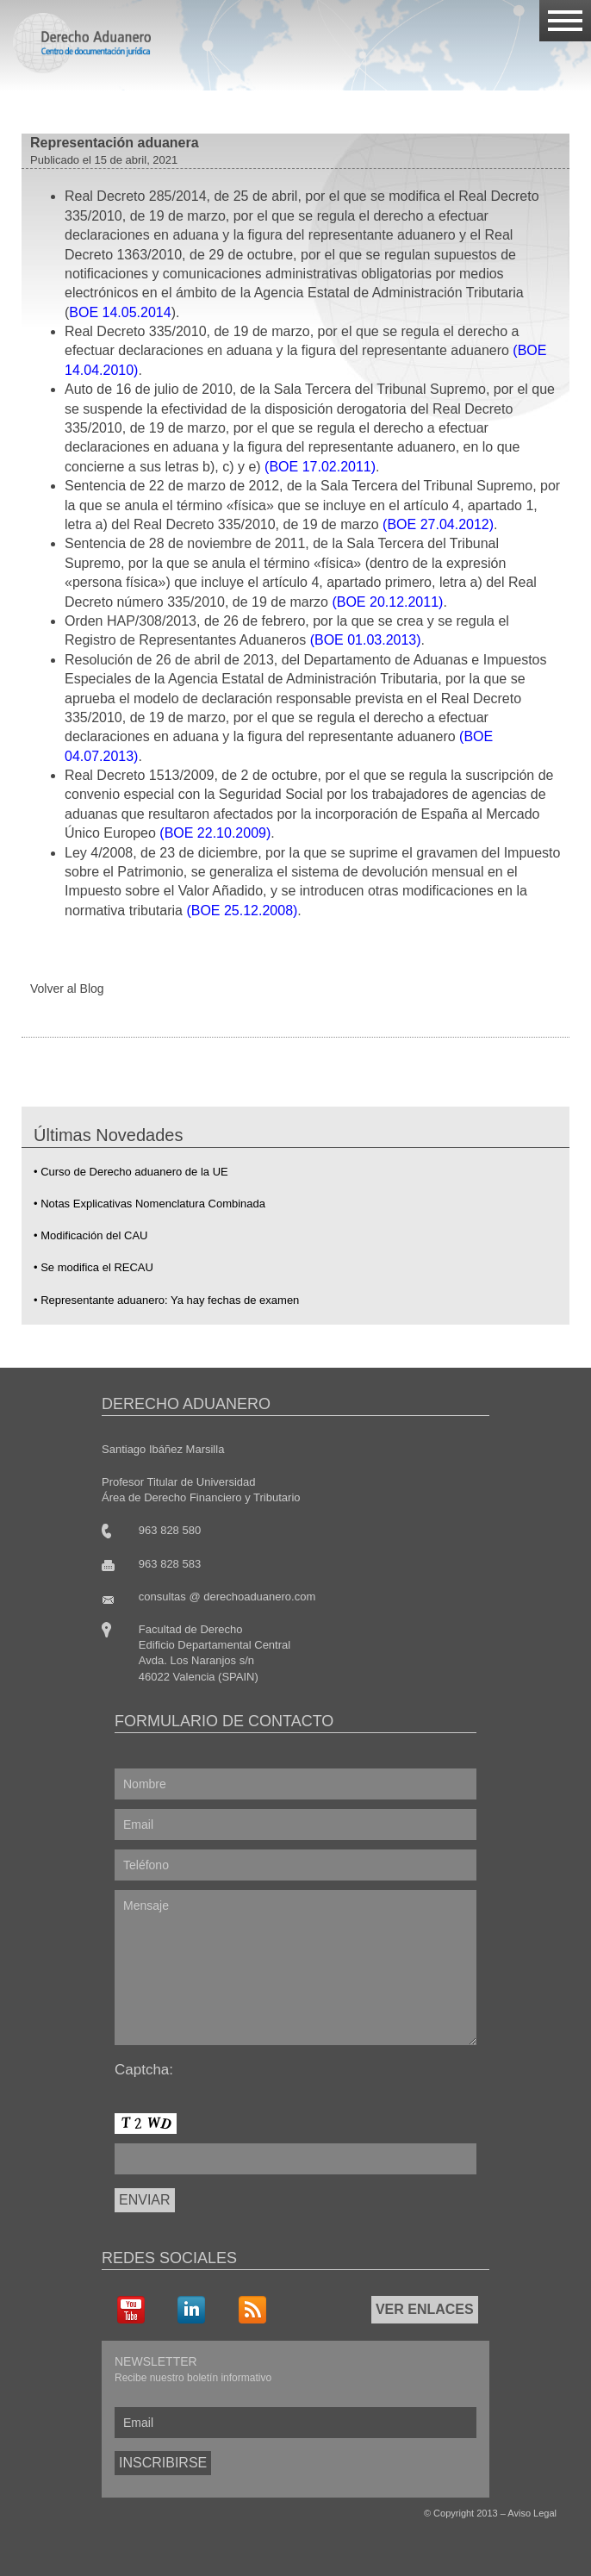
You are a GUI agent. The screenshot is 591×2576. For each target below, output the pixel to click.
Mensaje (295, 1967)
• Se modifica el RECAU (93, 1267)
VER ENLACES (425, 2309)
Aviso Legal (532, 2513)
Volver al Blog (67, 988)
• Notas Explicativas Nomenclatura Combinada (149, 1203)
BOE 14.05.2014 (120, 312)
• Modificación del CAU (90, 1235)
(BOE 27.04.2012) (438, 524)
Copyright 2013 (465, 2513)
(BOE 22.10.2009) (215, 833)
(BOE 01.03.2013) (365, 640)
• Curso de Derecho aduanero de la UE (131, 1171)
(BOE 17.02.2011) (320, 466)
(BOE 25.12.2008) (241, 910)
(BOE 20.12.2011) (387, 602)
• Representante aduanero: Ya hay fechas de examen (166, 1300)
